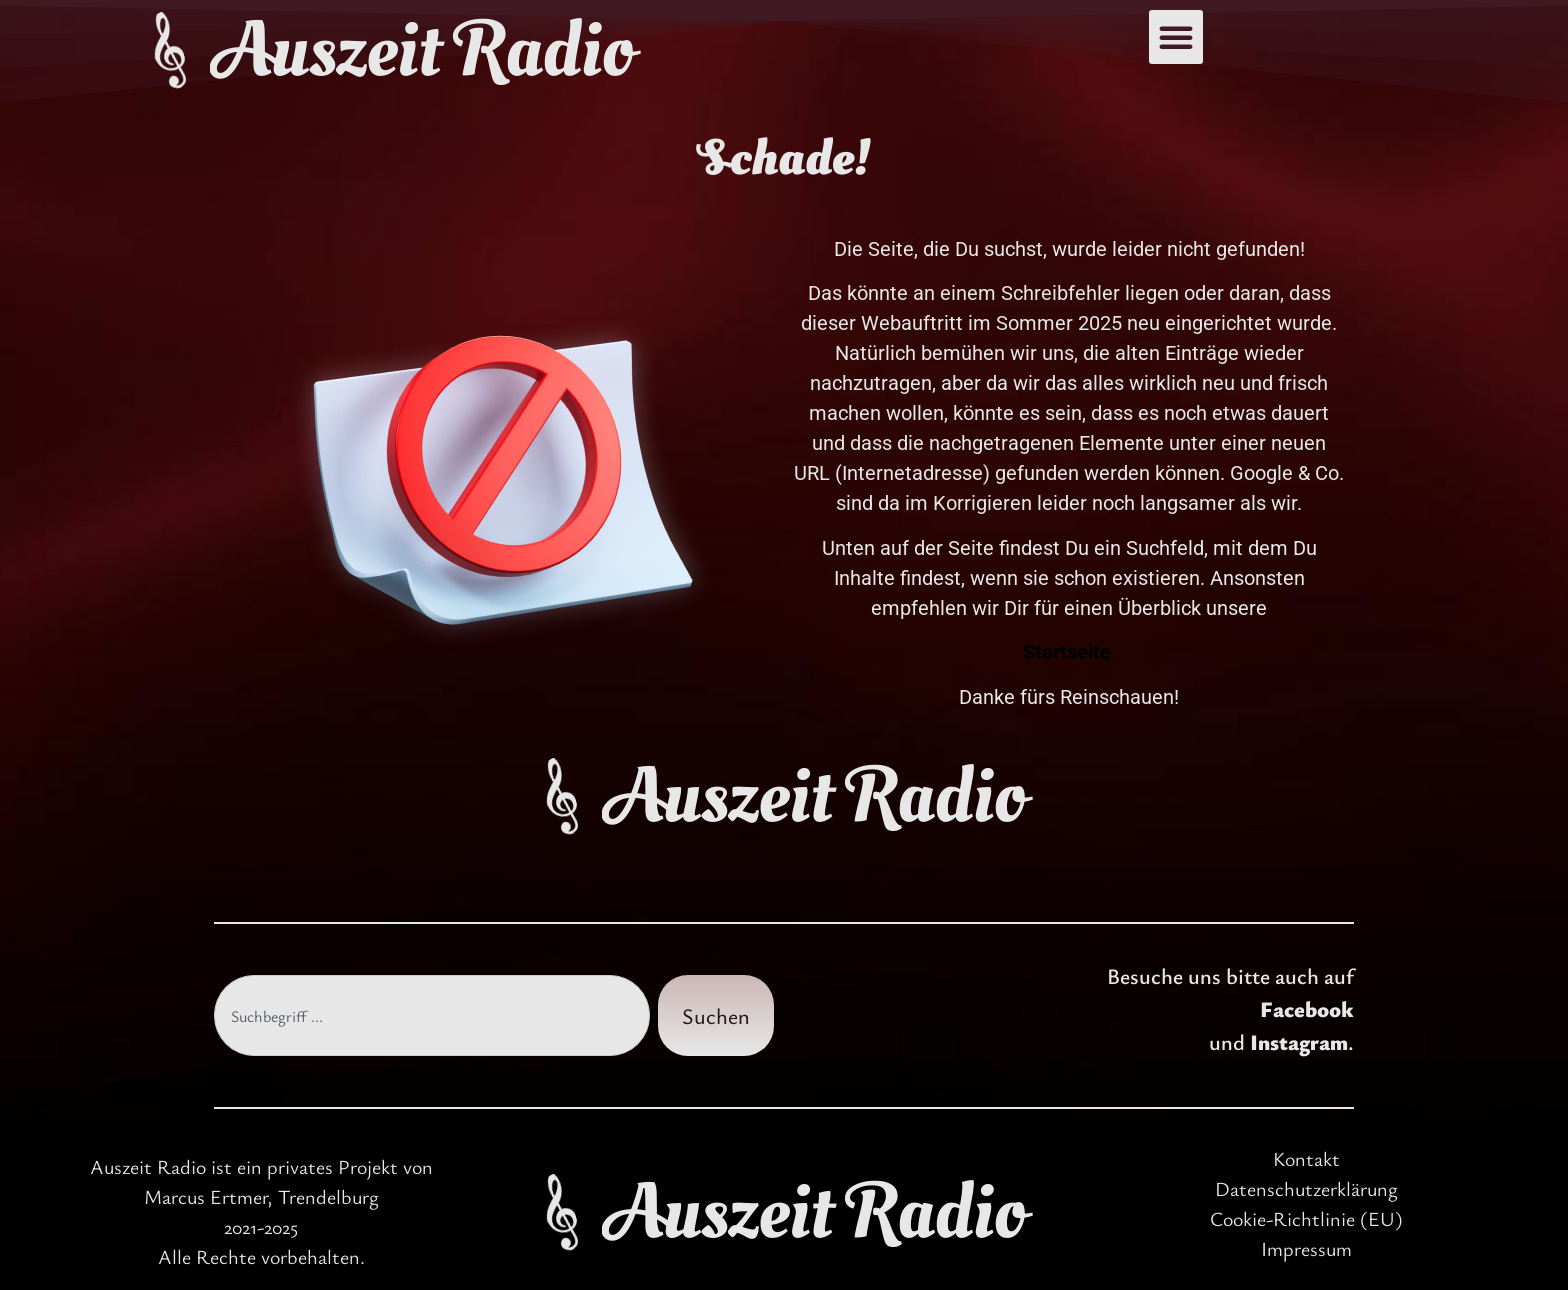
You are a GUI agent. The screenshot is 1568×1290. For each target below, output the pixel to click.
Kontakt (1306, 1158)
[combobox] (432, 1015)
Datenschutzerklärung (1306, 1188)
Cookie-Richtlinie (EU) (1306, 1218)
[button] (1176, 37)
